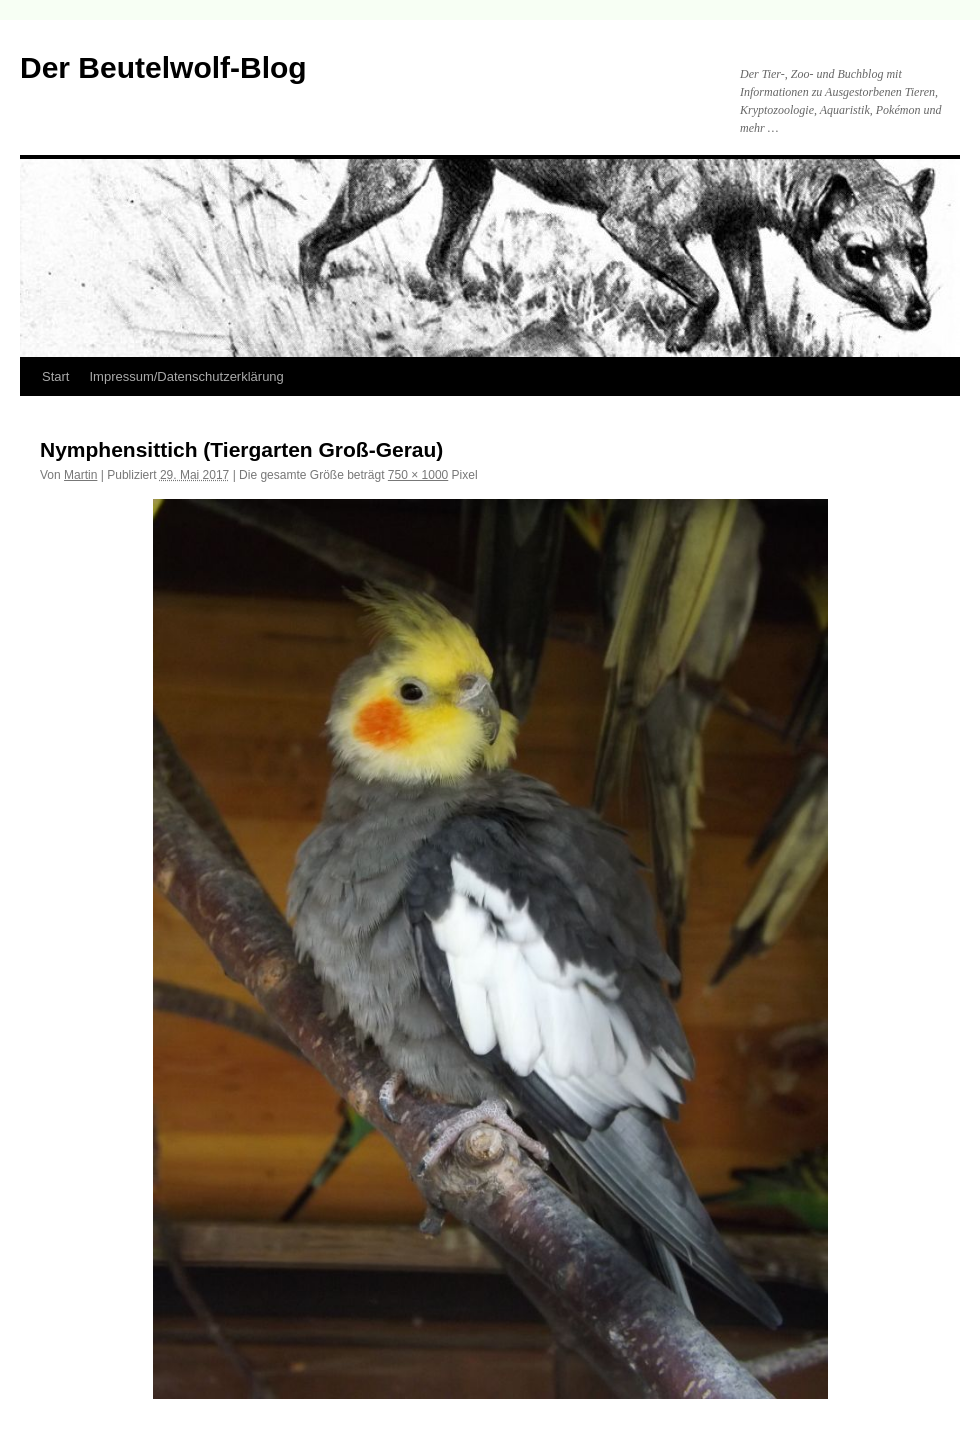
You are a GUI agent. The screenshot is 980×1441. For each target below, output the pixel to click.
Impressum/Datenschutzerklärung (186, 376)
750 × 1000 (418, 475)
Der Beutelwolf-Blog (163, 67)
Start (55, 376)
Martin (80, 475)
